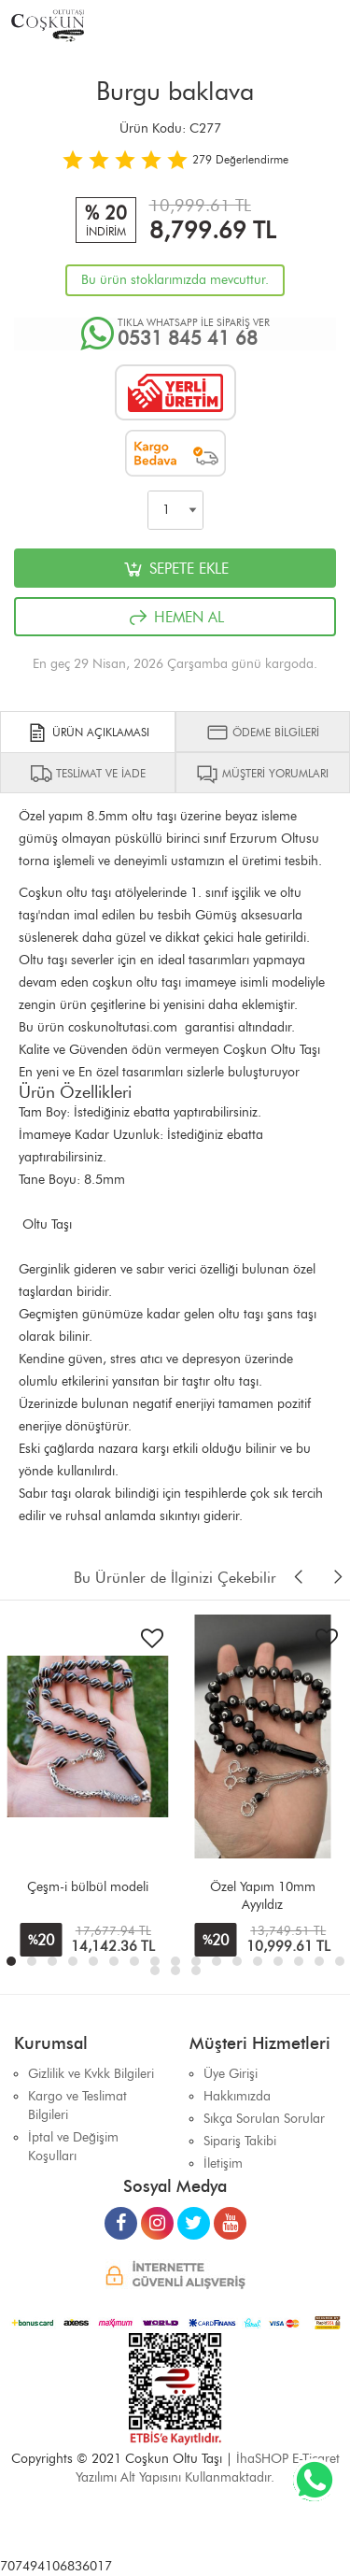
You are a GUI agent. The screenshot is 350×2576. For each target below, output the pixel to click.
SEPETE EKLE (175, 569)
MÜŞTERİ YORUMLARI (262, 773)
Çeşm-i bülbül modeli (87, 1887)
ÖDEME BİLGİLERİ (262, 732)
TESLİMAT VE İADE (88, 773)
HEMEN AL (175, 617)
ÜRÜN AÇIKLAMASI (87, 732)
